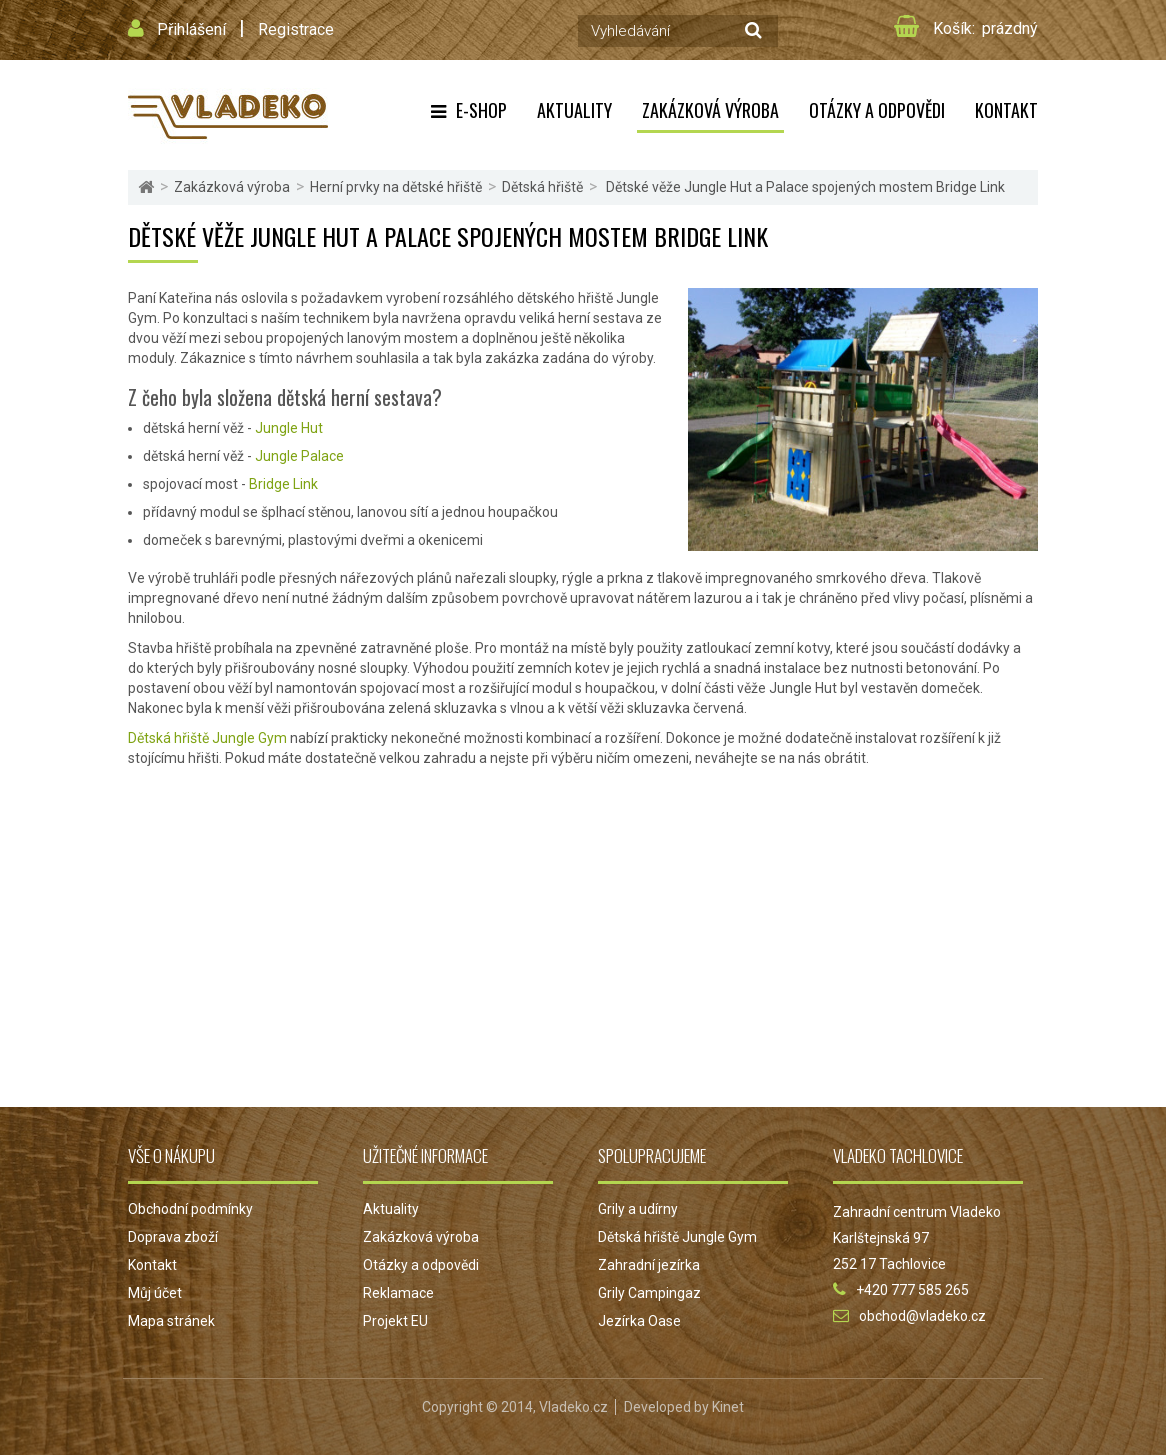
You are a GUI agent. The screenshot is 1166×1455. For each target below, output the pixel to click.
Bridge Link (283, 484)
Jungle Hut (289, 428)
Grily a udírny (638, 1209)
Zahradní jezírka (649, 1265)
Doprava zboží (173, 1237)
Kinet (728, 1407)
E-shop (481, 110)
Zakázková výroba (710, 110)
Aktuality (574, 110)
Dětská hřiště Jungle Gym (207, 738)
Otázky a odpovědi (877, 110)
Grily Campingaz (649, 1293)
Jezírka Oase (639, 1321)
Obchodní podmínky (190, 1209)
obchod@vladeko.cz (922, 1316)
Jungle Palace (299, 456)
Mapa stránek (171, 1321)
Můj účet (155, 1293)
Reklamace (398, 1293)
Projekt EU (395, 1321)
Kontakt (1006, 110)
